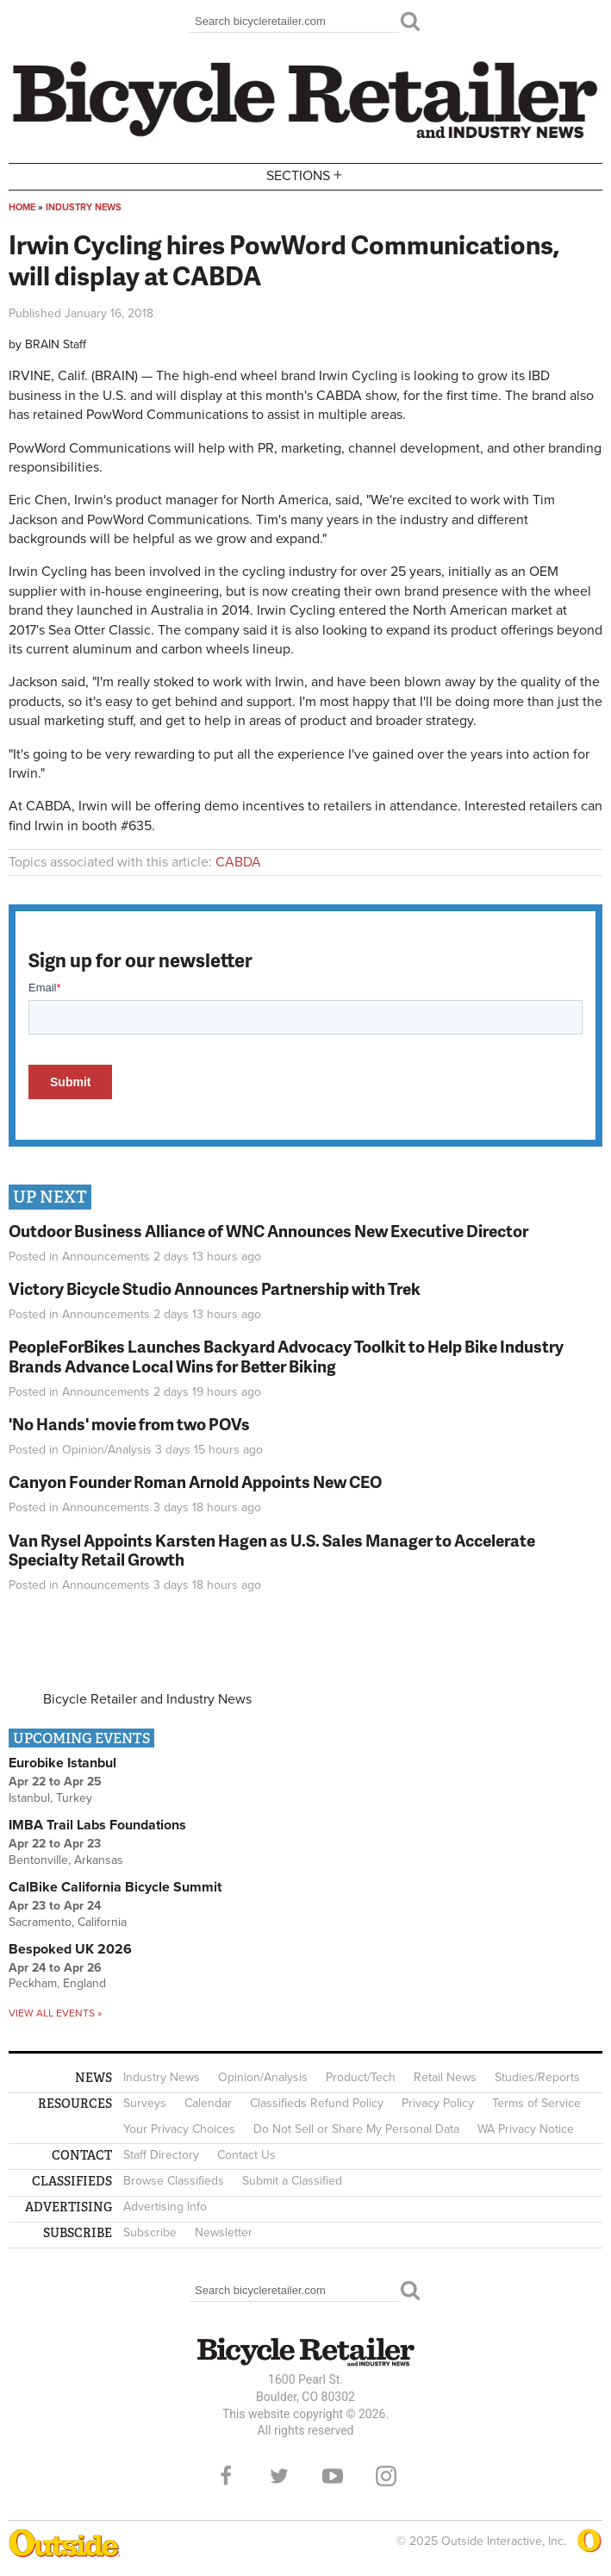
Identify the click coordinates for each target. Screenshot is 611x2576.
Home (22, 207)
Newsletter (224, 2232)
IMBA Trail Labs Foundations (97, 1825)
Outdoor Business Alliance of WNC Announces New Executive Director (268, 1230)
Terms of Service (536, 2103)
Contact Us (246, 2155)
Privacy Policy (438, 2103)
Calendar (208, 2103)
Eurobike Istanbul (62, 1763)
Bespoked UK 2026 (70, 1949)
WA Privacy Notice (525, 2129)
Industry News (84, 207)
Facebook (225, 2476)
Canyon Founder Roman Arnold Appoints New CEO (195, 1481)
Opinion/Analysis (107, 1449)
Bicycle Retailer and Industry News (147, 1699)
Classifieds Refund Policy (316, 2103)
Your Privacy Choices (179, 2129)
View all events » (55, 2013)
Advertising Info (165, 2206)
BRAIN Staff (55, 344)
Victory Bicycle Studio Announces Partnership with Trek (215, 1288)
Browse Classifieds (173, 2180)
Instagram (386, 2476)
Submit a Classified (292, 2180)
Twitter (279, 2476)
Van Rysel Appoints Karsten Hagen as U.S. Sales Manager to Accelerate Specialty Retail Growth (272, 1550)
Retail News (445, 2077)
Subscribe (150, 2232)
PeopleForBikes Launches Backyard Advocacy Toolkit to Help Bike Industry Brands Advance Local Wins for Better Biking (286, 1356)
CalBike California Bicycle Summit (115, 1887)
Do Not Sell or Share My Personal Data (356, 2129)
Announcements (106, 1256)
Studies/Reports (537, 2077)
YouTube (332, 2476)
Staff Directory (161, 2155)
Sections (306, 175)
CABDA (238, 862)
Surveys (144, 2103)
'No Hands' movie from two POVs (129, 1423)
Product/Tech (361, 2077)
